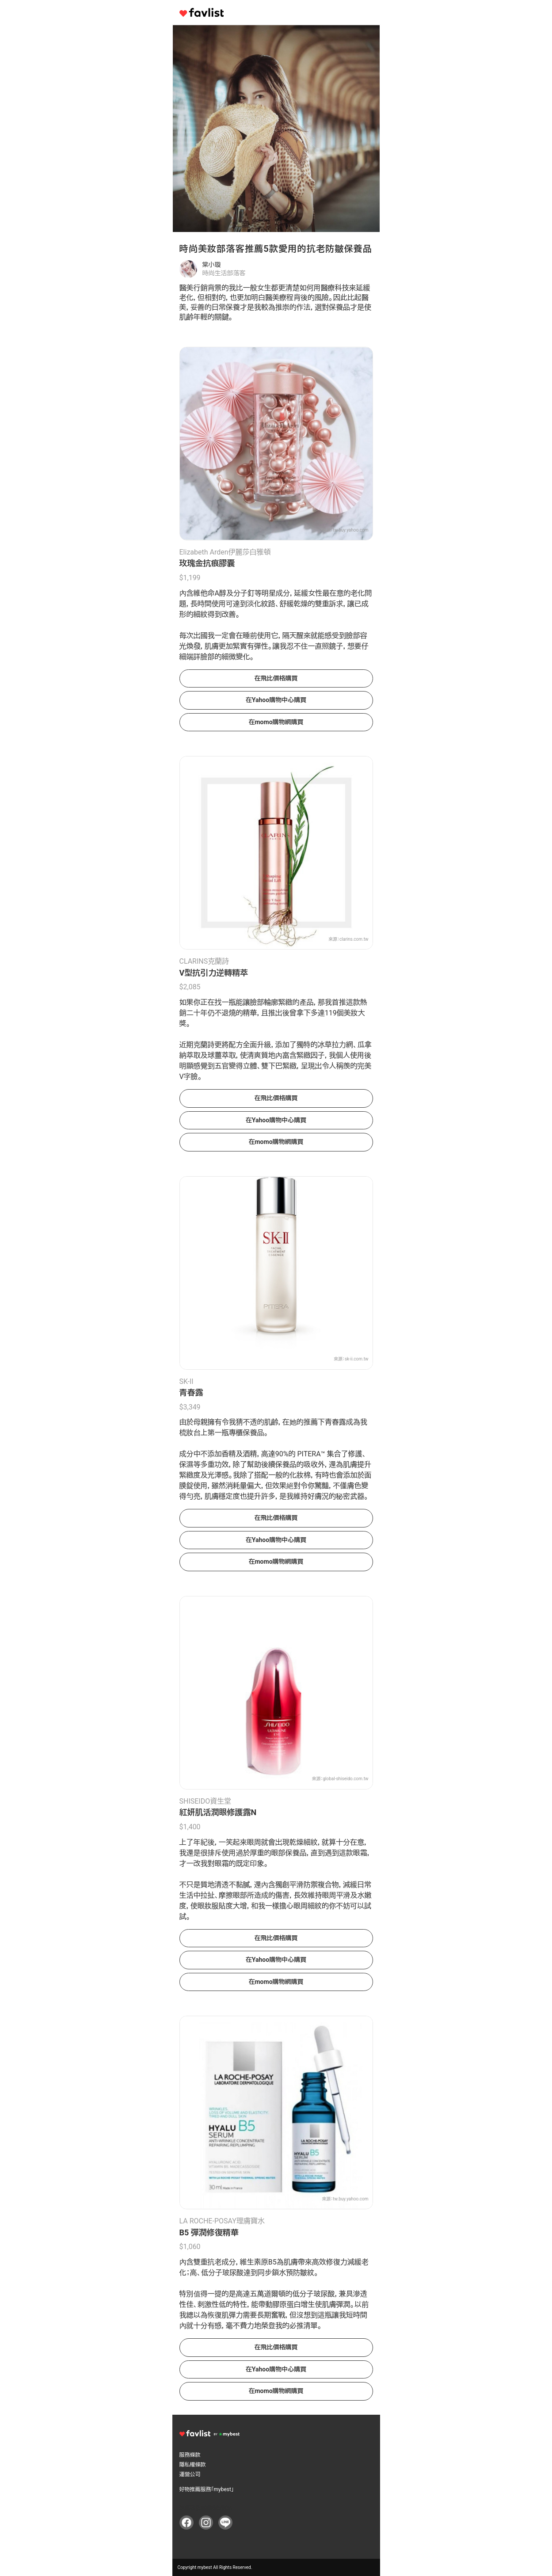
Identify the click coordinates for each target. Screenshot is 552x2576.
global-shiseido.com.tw (345, 1778)
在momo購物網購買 (275, 722)
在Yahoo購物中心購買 (276, 699)
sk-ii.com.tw (357, 1358)
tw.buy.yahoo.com (350, 530)
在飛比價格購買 (276, 678)
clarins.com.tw (353, 939)
